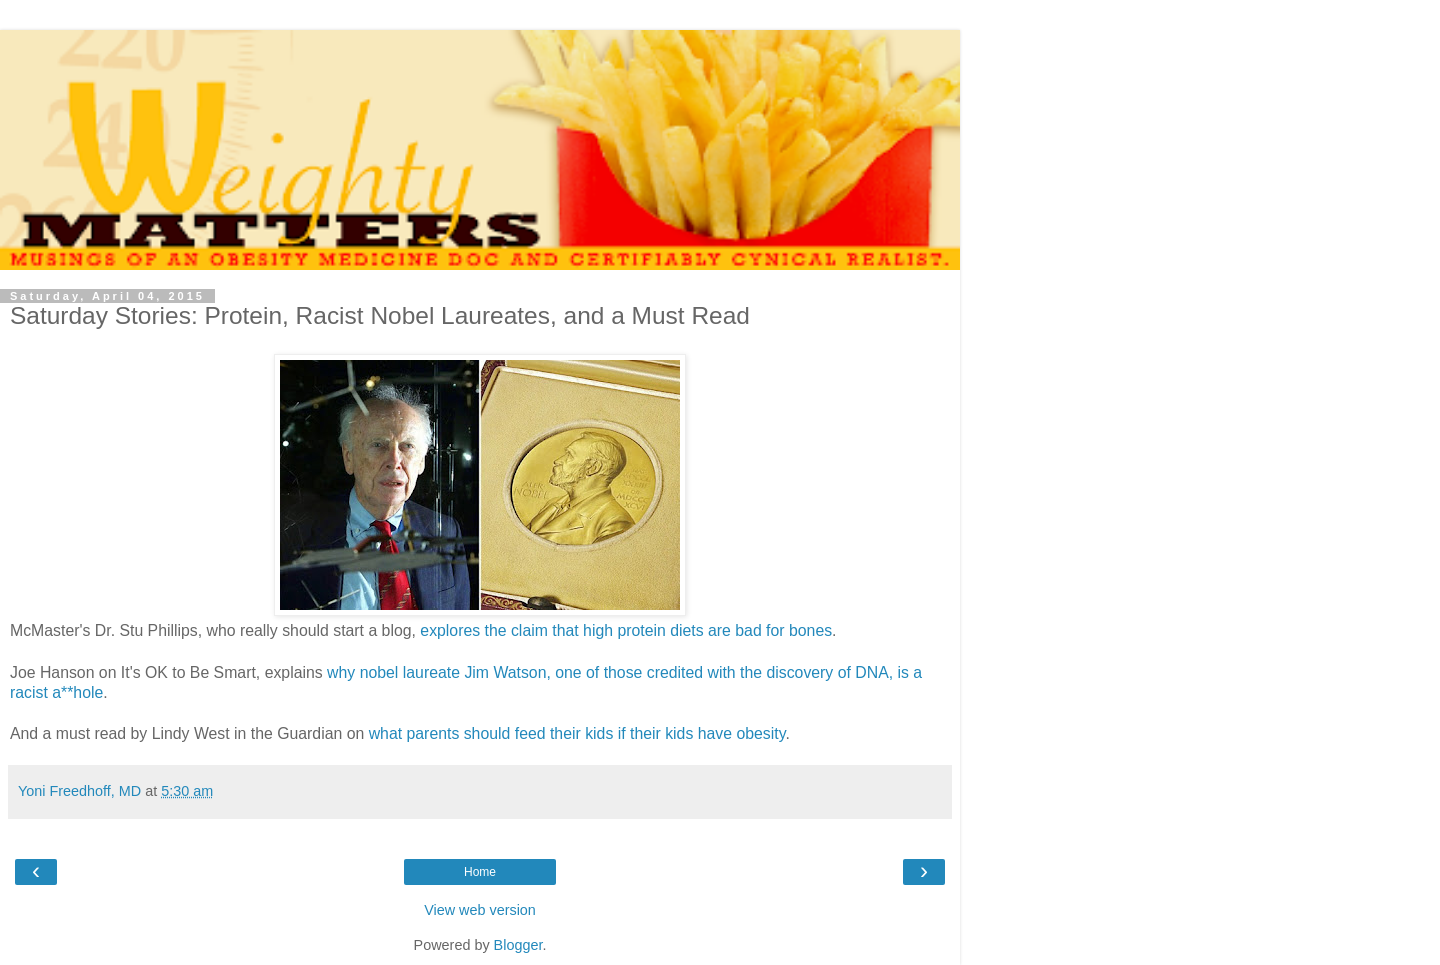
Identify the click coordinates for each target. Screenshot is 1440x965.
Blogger (518, 945)
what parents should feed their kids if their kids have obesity (577, 733)
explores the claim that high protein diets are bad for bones (626, 630)
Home (480, 872)
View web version (480, 910)
